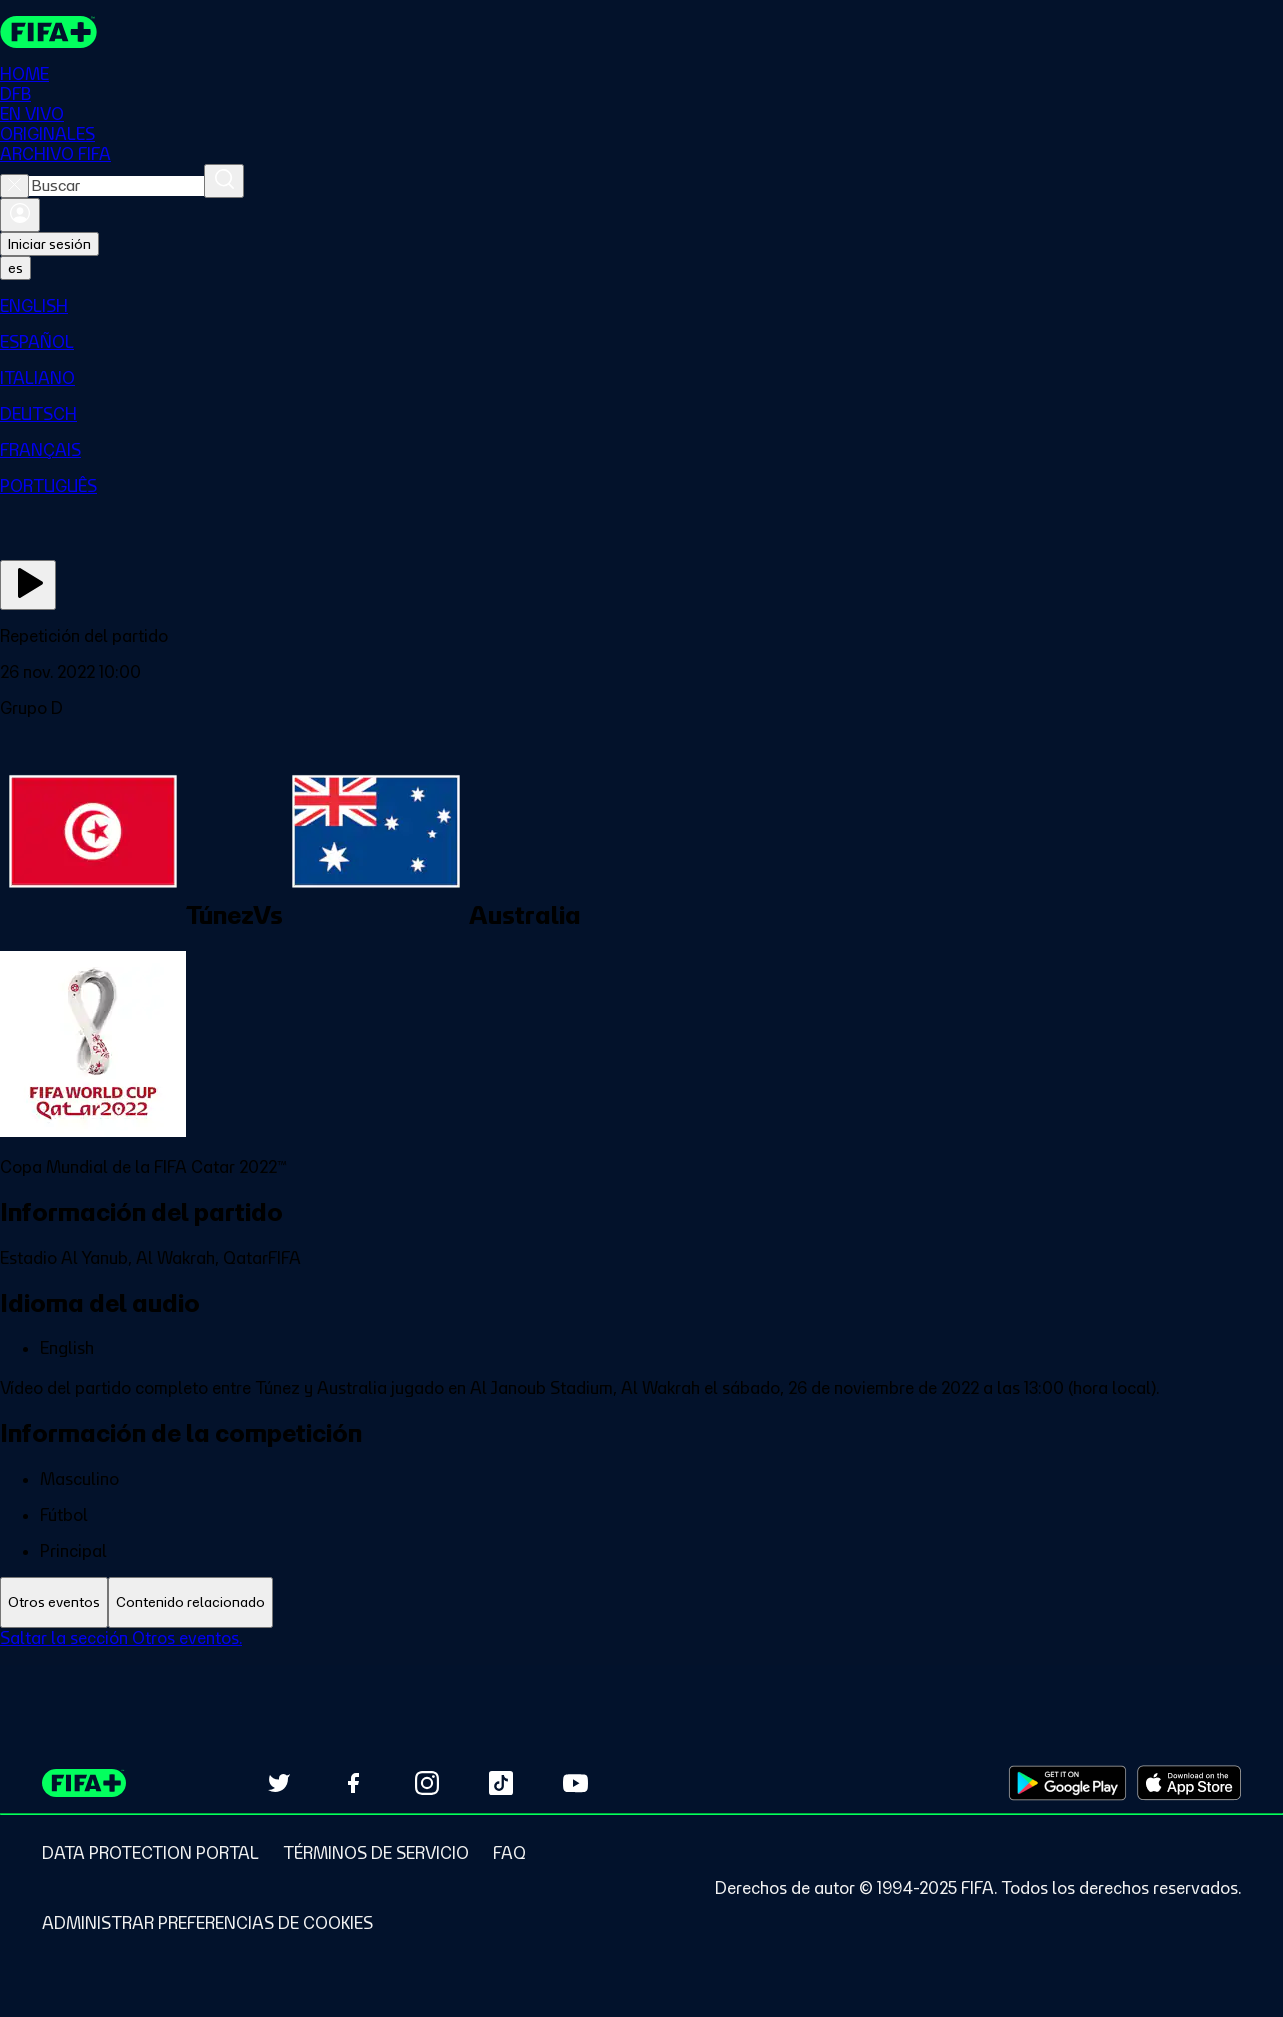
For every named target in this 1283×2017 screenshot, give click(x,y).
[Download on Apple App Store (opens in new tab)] (1189, 1783)
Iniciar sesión (49, 244)
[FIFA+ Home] (48, 32)
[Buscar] (224, 181)
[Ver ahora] (28, 585)
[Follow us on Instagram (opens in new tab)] (427, 1783)
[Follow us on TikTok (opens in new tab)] (501, 1783)
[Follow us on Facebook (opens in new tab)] (353, 1783)
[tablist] (641, 1602)
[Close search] (14, 186)
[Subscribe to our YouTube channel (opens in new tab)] (575, 1783)
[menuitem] (641, 306)
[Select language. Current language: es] (15, 268)
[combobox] (116, 186)
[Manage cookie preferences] (207, 1923)
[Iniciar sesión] (20, 215)
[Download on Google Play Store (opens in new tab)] (1067, 1783)
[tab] (54, 1602)
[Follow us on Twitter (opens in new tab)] (279, 1783)
